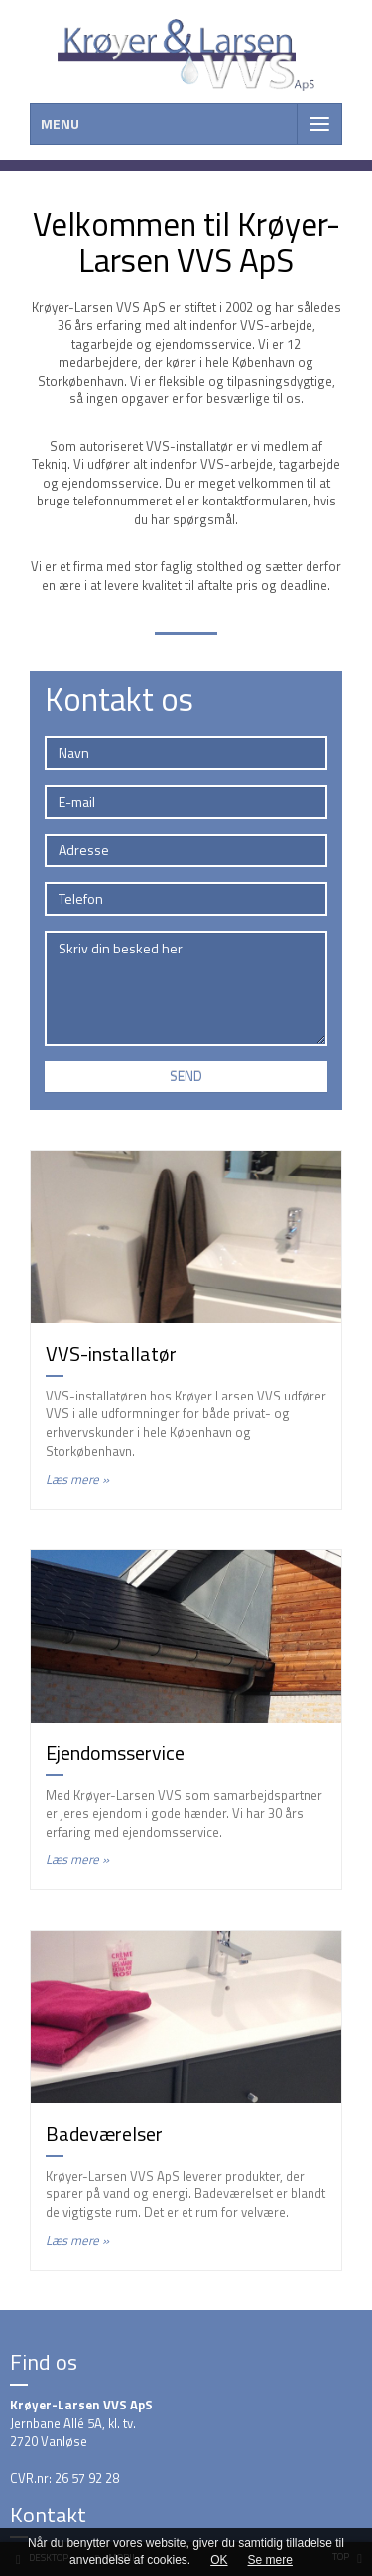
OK (218, 2560)
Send (186, 1075)
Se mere (270, 2560)
